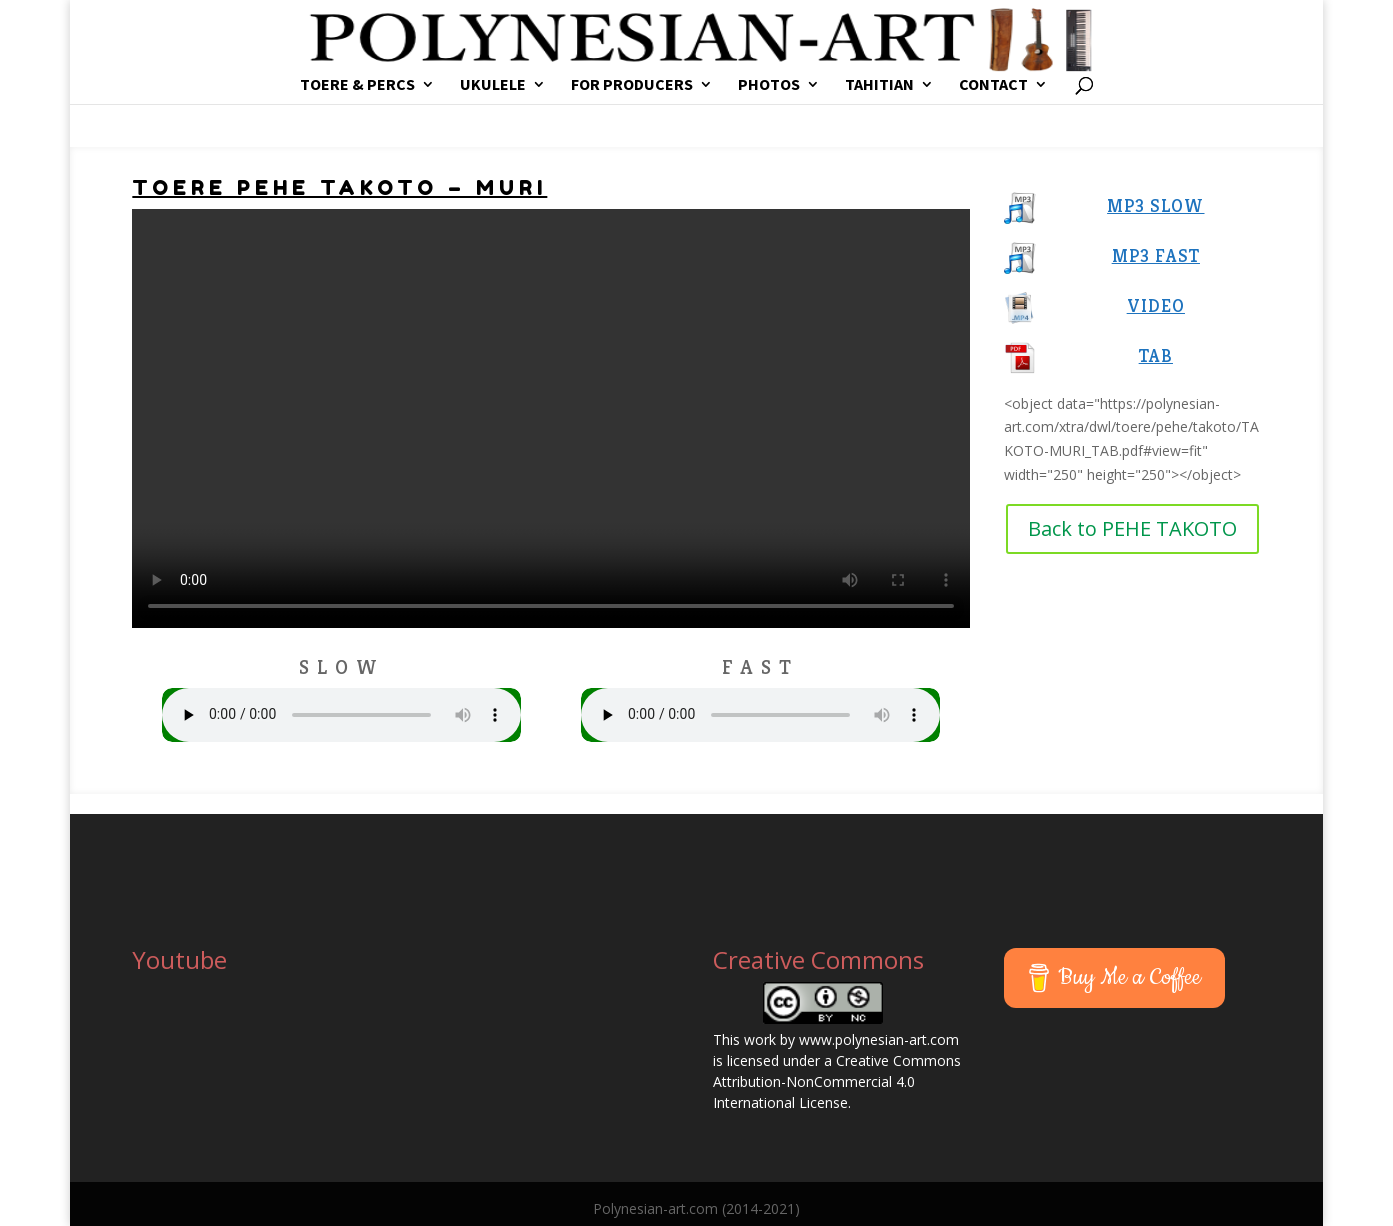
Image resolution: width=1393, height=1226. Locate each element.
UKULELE (493, 85)
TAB (1156, 355)
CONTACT (993, 85)
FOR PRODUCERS (632, 85)
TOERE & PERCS (357, 85)
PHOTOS (769, 85)
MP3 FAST (1156, 255)
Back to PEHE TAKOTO (1132, 528)
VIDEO (1156, 305)
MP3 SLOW (1155, 205)
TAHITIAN (879, 85)
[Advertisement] (1089, 844)
